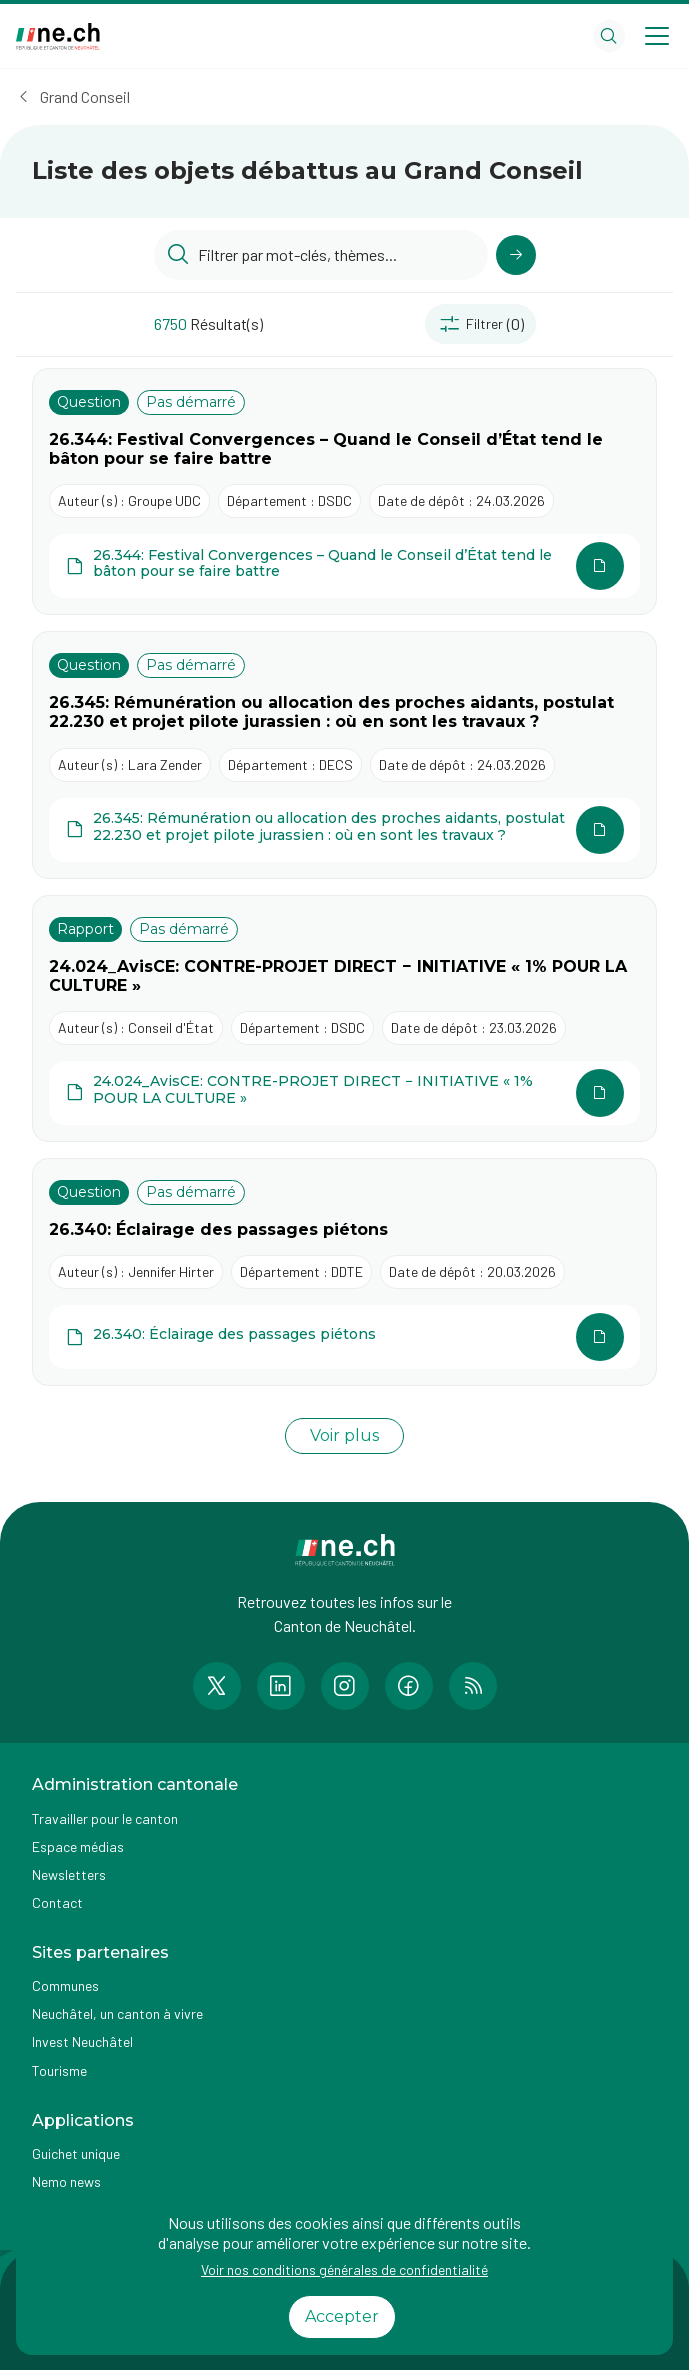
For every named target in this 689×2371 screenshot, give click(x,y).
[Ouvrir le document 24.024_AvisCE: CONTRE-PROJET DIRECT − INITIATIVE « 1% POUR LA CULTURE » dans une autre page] (344, 1093)
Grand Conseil (85, 96)
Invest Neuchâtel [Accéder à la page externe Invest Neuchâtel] (82, 2041)
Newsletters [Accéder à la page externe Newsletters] (69, 1874)
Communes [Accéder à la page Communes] (65, 1985)
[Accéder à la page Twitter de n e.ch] (217, 1686)
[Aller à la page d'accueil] (58, 36)
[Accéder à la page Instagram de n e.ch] (345, 1686)
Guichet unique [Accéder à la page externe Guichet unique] (76, 2153)
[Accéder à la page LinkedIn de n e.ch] (281, 1686)
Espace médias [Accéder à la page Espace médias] (78, 1846)
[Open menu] (657, 36)
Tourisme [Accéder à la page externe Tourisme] (59, 2070)
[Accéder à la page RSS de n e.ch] (473, 1686)
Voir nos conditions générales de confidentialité (344, 2269)
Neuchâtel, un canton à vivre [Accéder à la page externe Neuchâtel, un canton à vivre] (117, 2013)
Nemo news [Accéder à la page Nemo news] (66, 2181)
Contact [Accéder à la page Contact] (57, 1902)
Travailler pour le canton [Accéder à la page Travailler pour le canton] (105, 1818)
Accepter (342, 2316)
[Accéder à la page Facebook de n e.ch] (409, 1686)
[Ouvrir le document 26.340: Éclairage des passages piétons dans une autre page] (344, 1337)
